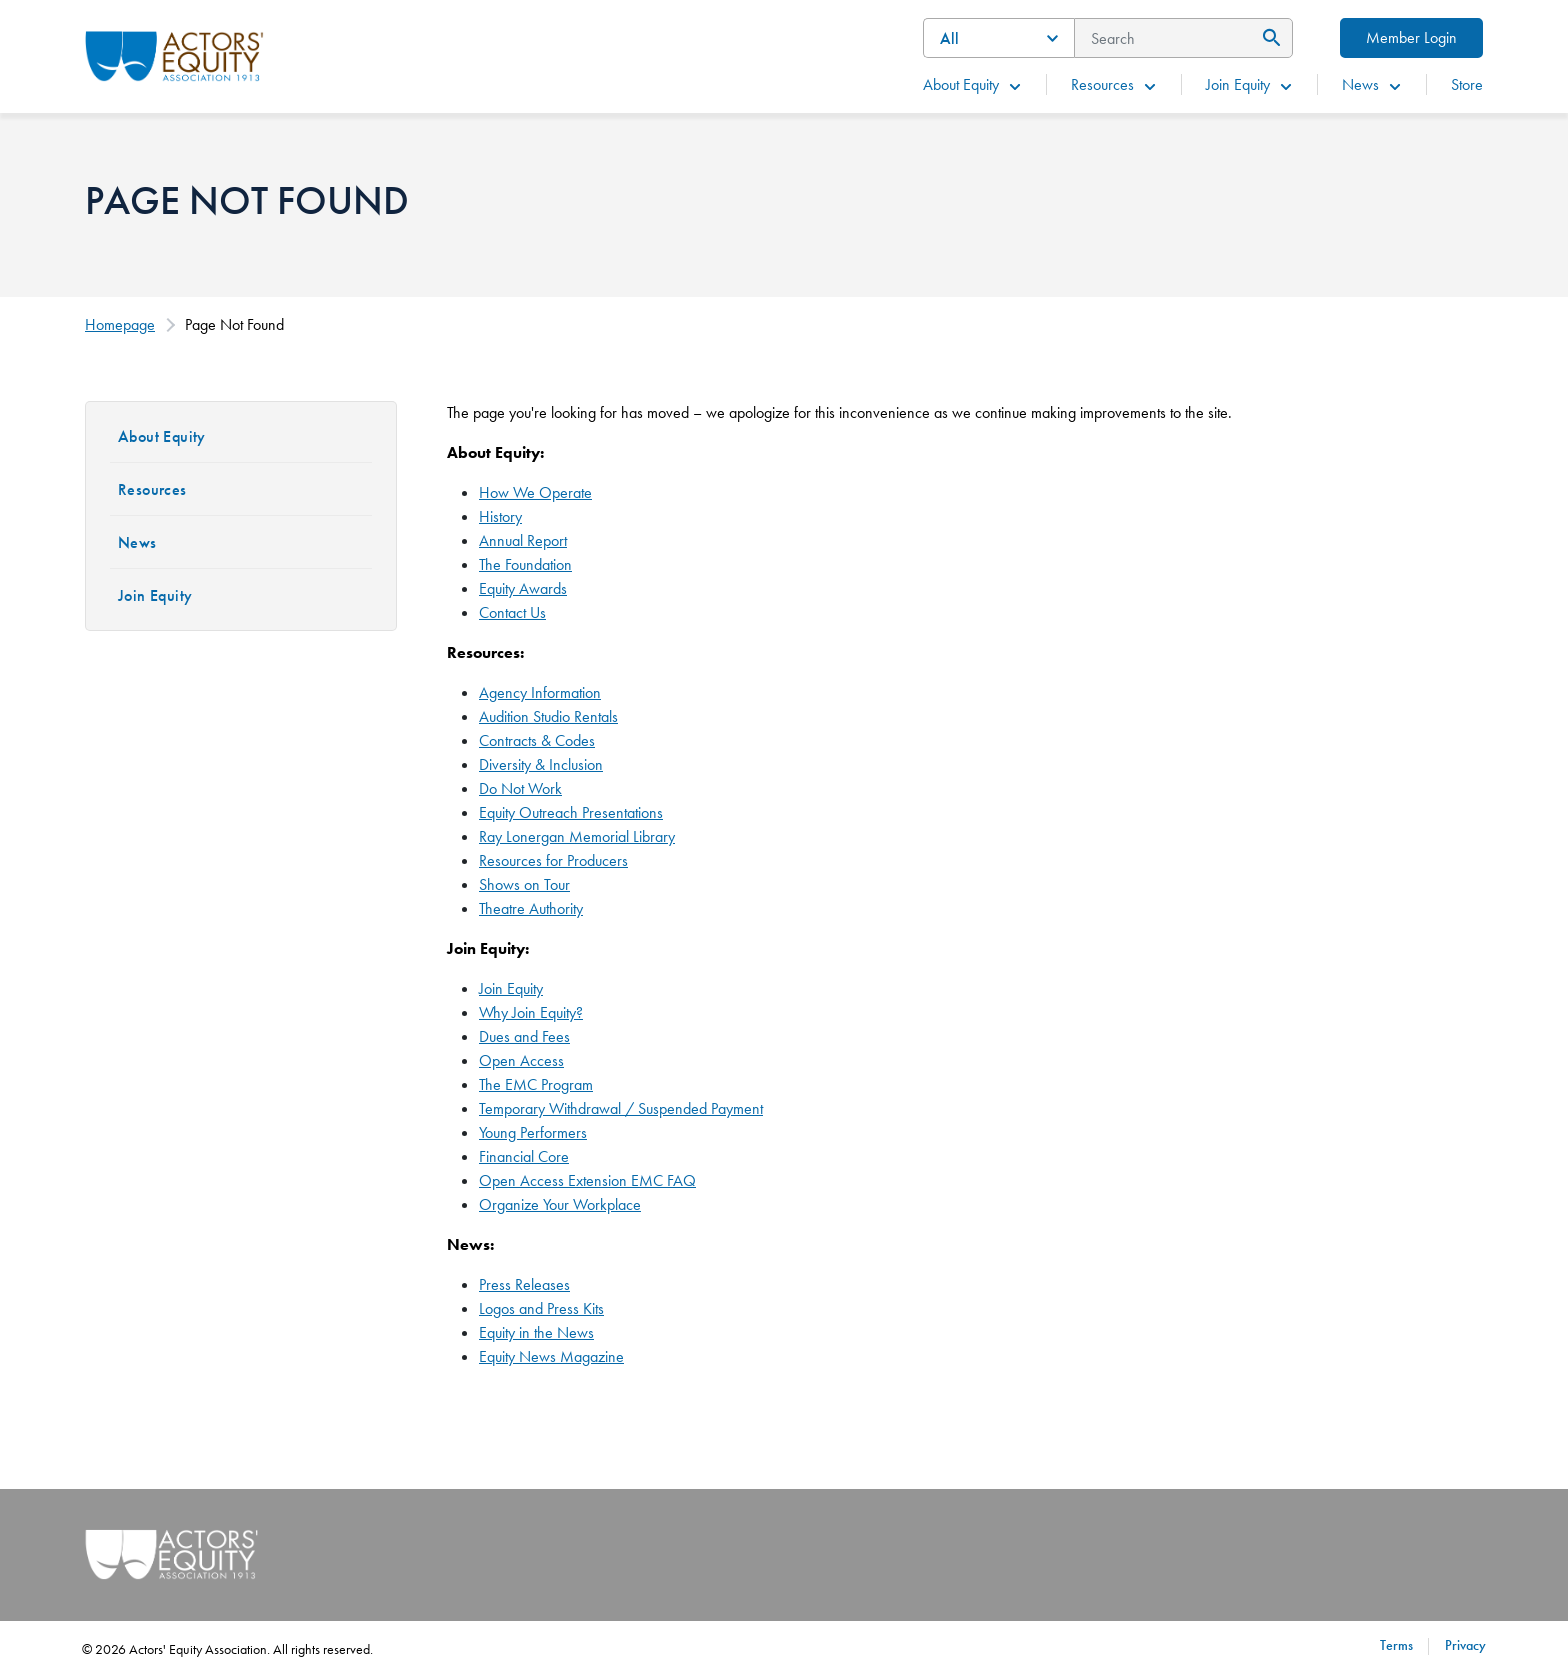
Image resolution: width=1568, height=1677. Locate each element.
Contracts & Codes (537, 740)
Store (1467, 84)
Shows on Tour (524, 884)
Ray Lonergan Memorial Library (577, 836)
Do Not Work (520, 788)
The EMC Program (536, 1084)
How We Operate (535, 492)
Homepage (120, 324)
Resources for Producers (553, 860)
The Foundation (525, 564)
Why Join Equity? (531, 1012)
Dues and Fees (524, 1036)
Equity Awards (523, 588)
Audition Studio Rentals (548, 716)
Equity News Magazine (551, 1356)
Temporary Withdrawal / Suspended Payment (621, 1108)
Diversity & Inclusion (541, 764)
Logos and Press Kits (541, 1308)
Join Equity (1250, 84)
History (500, 516)
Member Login (1411, 37)
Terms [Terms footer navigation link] (1396, 1645)
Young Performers (533, 1132)
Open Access (521, 1060)
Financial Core (524, 1156)
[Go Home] (174, 54)
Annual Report (523, 540)
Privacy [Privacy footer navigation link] (1465, 1645)
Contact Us (512, 612)
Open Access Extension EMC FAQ (587, 1180)
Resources (1114, 84)
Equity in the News (536, 1332)
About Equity (973, 84)
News (1372, 84)
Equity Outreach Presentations (571, 812)
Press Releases (524, 1284)
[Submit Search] (1268, 38)
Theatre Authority (531, 908)
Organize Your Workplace (560, 1204)
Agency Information (540, 692)
